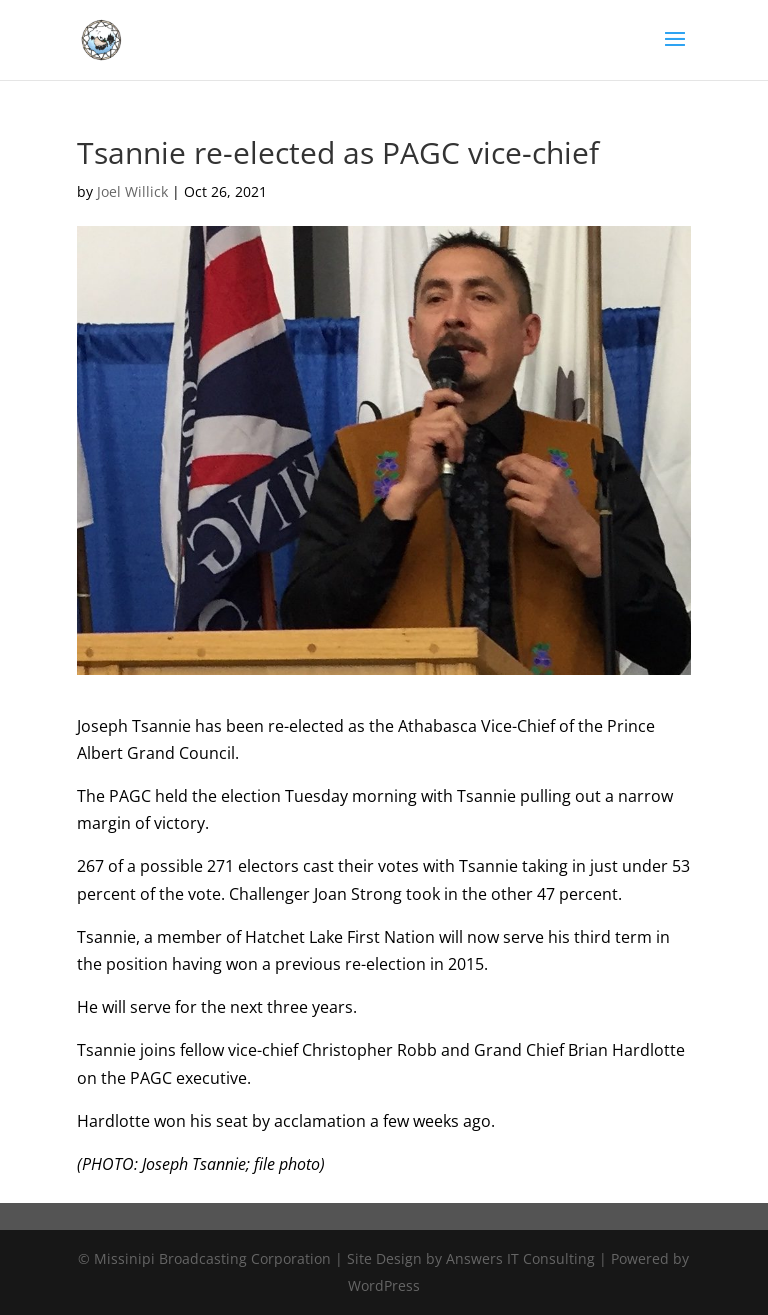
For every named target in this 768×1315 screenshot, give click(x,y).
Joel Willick (132, 191)
